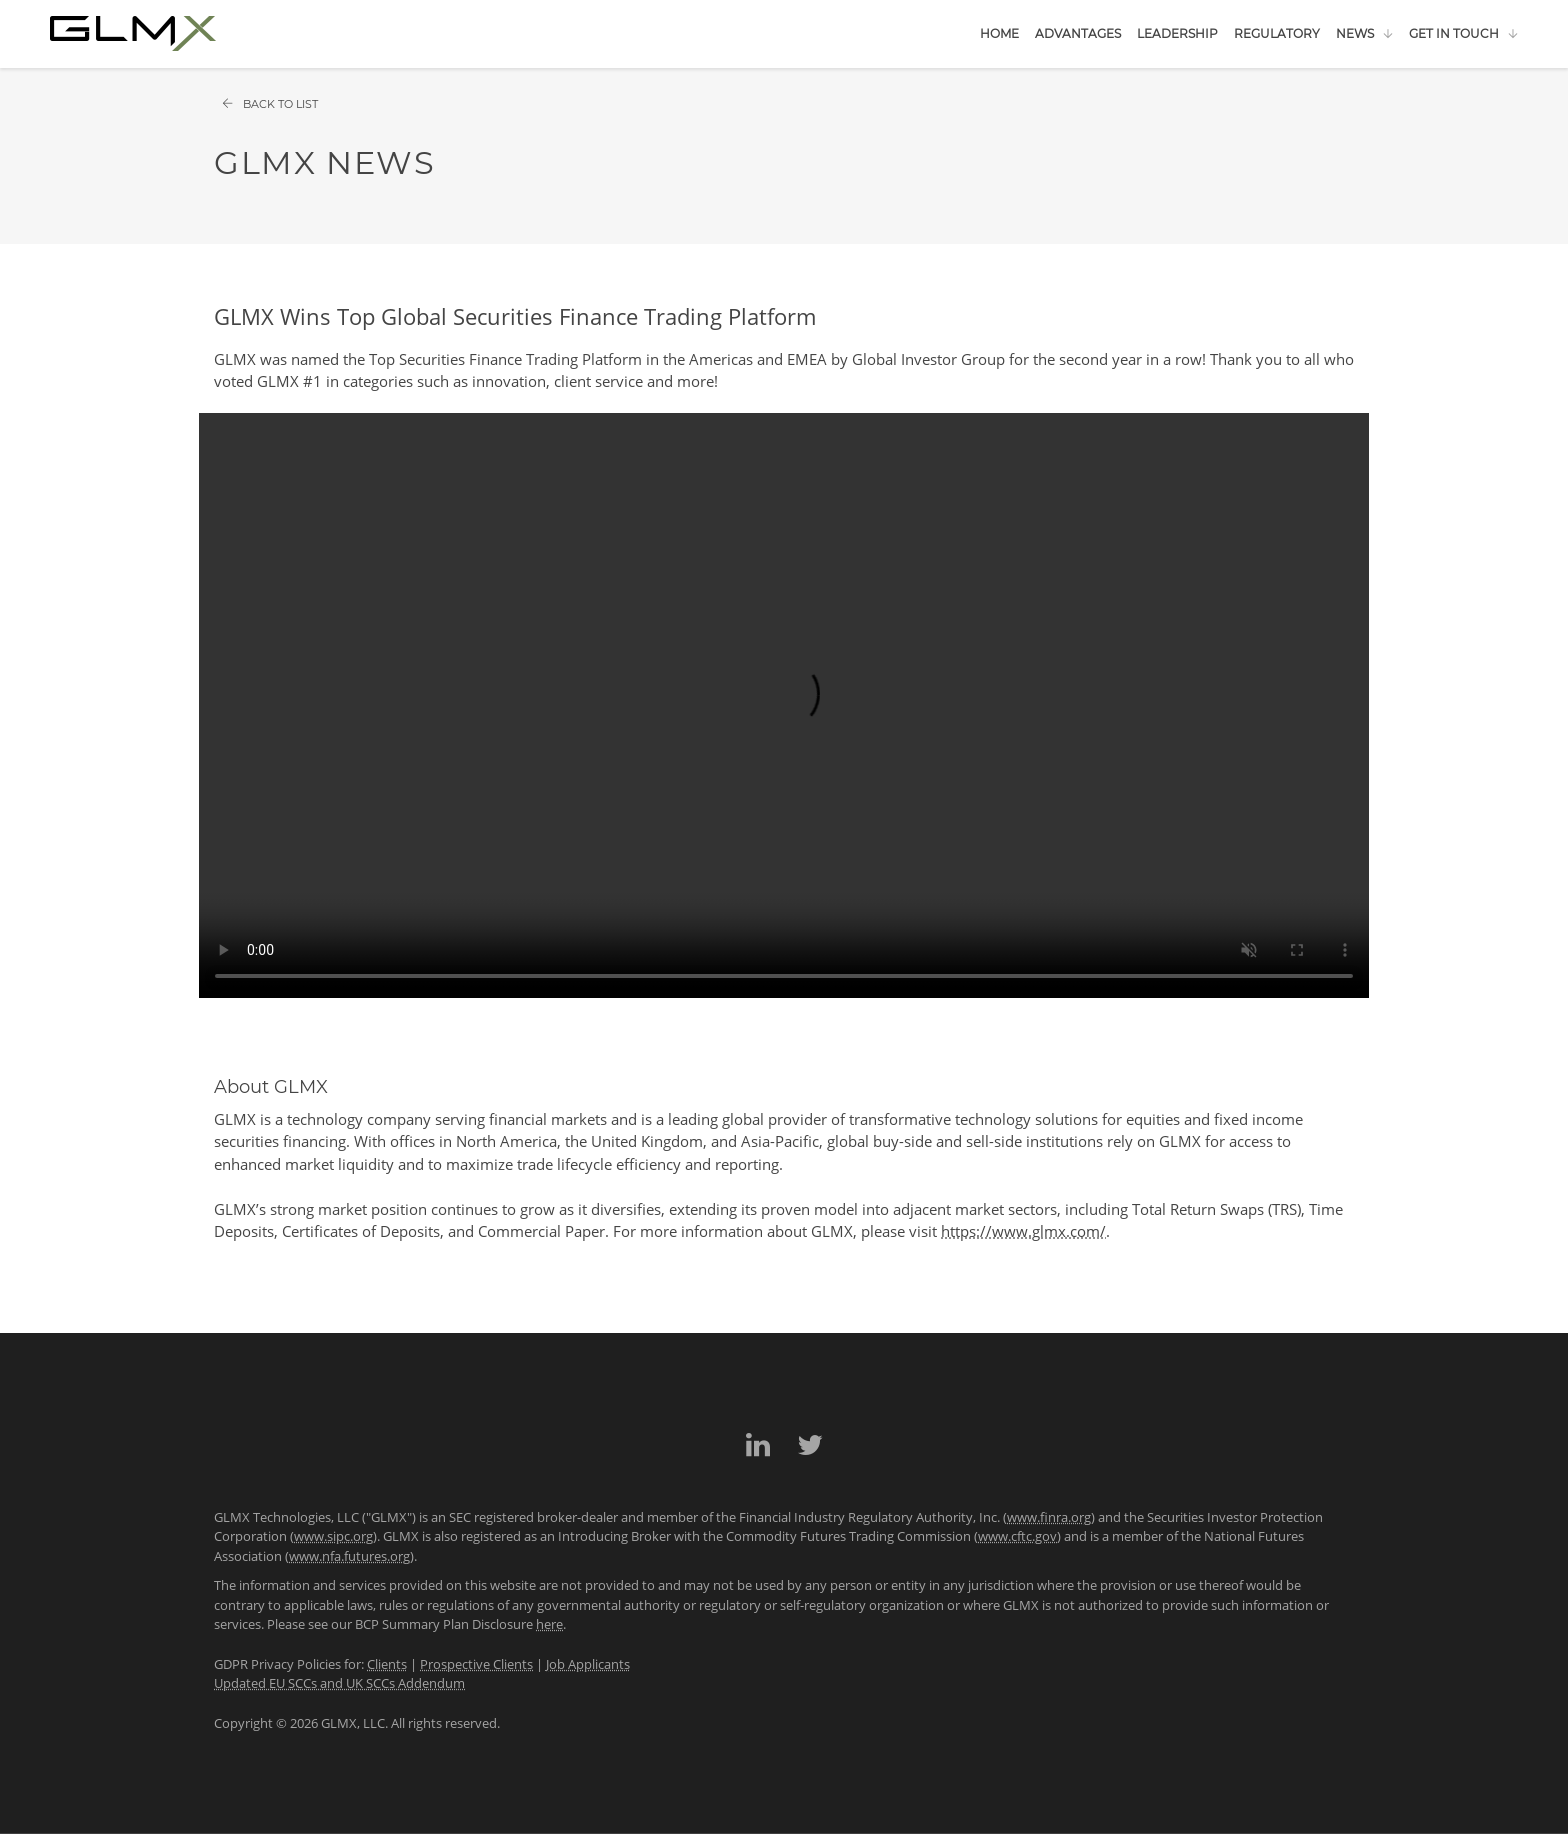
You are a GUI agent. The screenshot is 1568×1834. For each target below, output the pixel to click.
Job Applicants (588, 1664)
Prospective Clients (476, 1664)
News (1355, 33)
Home (999, 33)
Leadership (1177, 33)
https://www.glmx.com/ (1023, 1231)
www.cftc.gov (1017, 1536)
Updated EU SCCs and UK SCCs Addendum (339, 1683)
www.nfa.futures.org (349, 1556)
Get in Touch (1454, 33)
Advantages (1078, 33)
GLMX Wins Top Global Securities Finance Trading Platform (515, 316)
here (549, 1624)
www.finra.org (1049, 1517)
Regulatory (1277, 33)
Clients (387, 1664)
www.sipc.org (333, 1536)
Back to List (270, 104)
